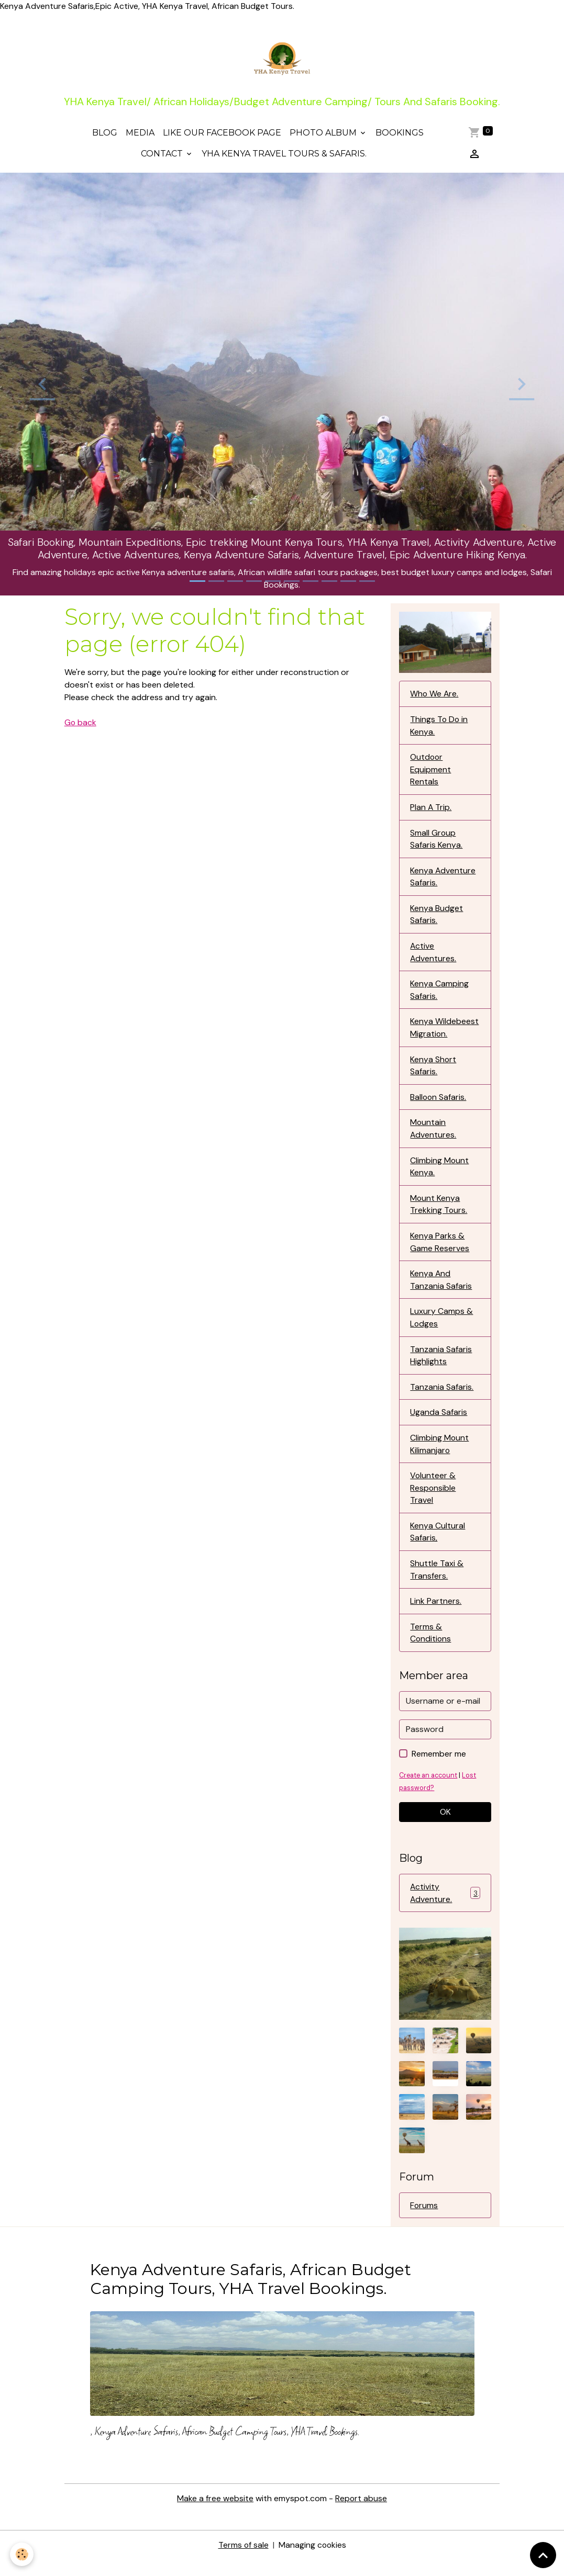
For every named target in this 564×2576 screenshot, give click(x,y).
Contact (163, 156)
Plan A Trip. (431, 810)
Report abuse (361, 2514)
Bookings (399, 135)
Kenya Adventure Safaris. (443, 881)
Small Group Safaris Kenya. (436, 842)
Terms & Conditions (431, 1645)
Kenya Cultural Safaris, (437, 1543)
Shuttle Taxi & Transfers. (436, 1581)
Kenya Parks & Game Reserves (439, 1250)
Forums (424, 2218)
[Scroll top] (543, 2555)
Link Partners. (435, 1613)
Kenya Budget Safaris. (436, 919)
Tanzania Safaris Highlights (441, 1365)
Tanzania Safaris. (441, 1396)
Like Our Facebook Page (222, 135)
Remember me (439, 1766)
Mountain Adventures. (433, 1136)
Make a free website (215, 2514)
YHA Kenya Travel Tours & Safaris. (284, 156)
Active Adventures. (433, 957)
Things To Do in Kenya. (439, 728)
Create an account (429, 1788)
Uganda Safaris (438, 1422)
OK (445, 1824)
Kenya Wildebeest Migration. (444, 1033)
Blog (104, 135)
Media (140, 135)
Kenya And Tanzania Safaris (441, 1288)
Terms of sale (242, 2561)
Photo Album (324, 135)
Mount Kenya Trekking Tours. (439, 1212)
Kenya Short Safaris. (433, 1072)
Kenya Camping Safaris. (439, 995)
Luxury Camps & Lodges (441, 1326)
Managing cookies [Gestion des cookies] (312, 2561)
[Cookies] (22, 2554)
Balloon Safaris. (438, 1103)
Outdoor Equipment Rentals (430, 773)
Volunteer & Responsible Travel (433, 1499)
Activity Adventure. (445, 1906)
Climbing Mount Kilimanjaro (439, 1454)
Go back (80, 724)
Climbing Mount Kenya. (439, 1174)
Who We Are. (434, 696)
